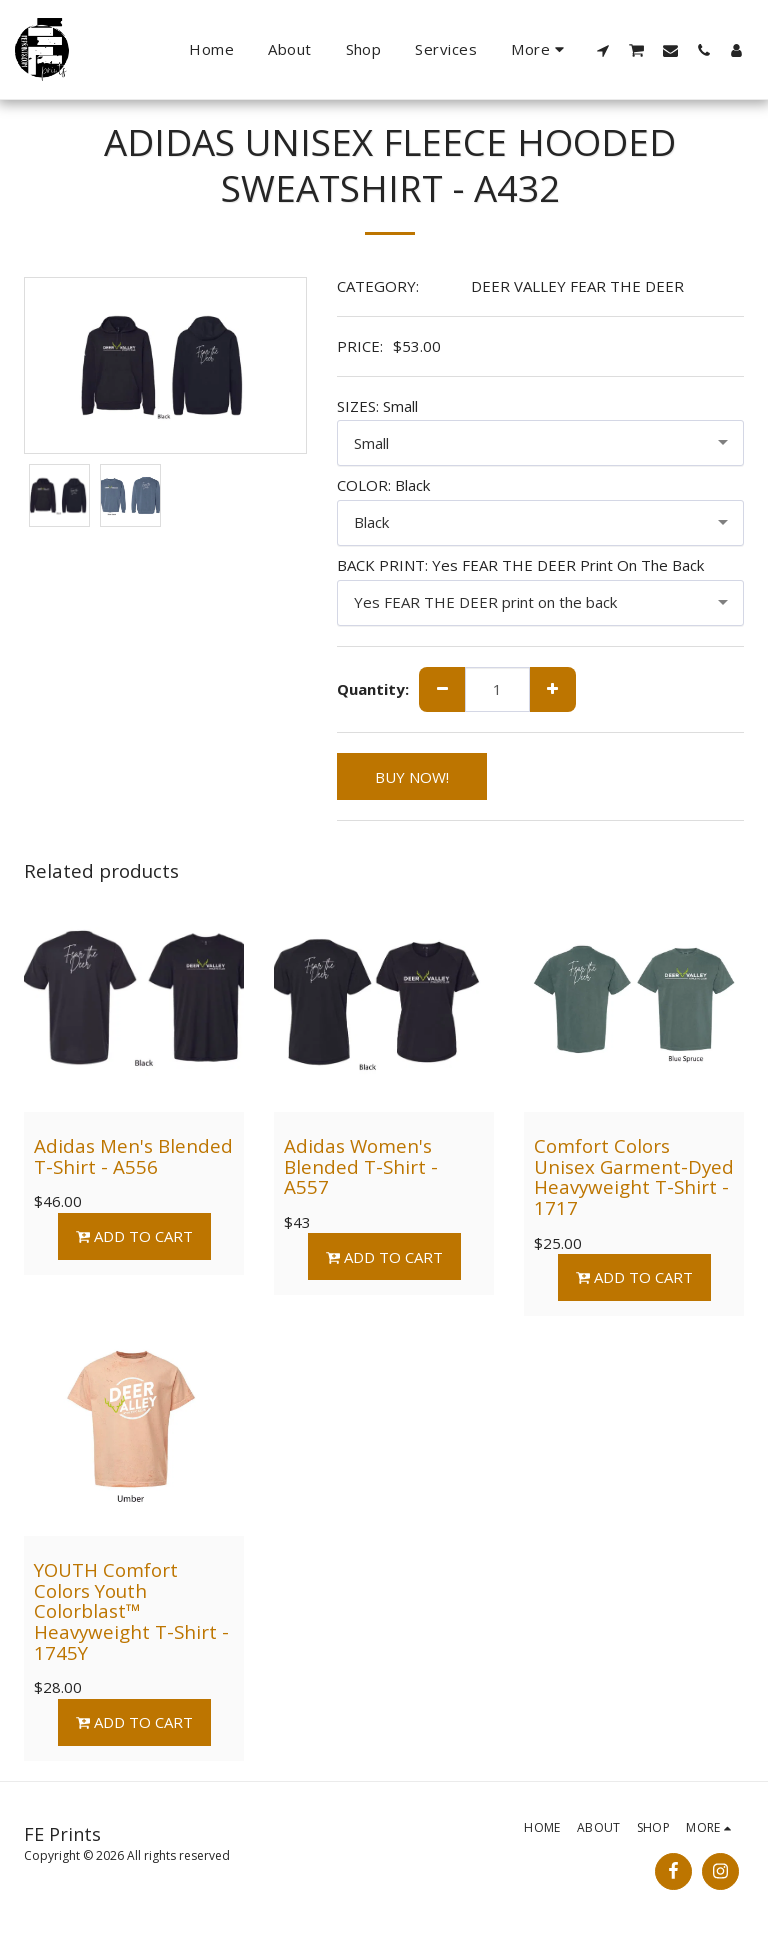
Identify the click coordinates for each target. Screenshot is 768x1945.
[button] (603, 50)
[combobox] (541, 443)
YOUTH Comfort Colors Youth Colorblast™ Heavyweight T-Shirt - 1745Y (131, 1611)
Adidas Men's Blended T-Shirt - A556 (133, 1156)
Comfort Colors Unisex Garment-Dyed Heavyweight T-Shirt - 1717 (634, 1176)
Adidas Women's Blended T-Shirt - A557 (361, 1166)
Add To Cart (134, 1236)
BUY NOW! (412, 777)
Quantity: (373, 689)
